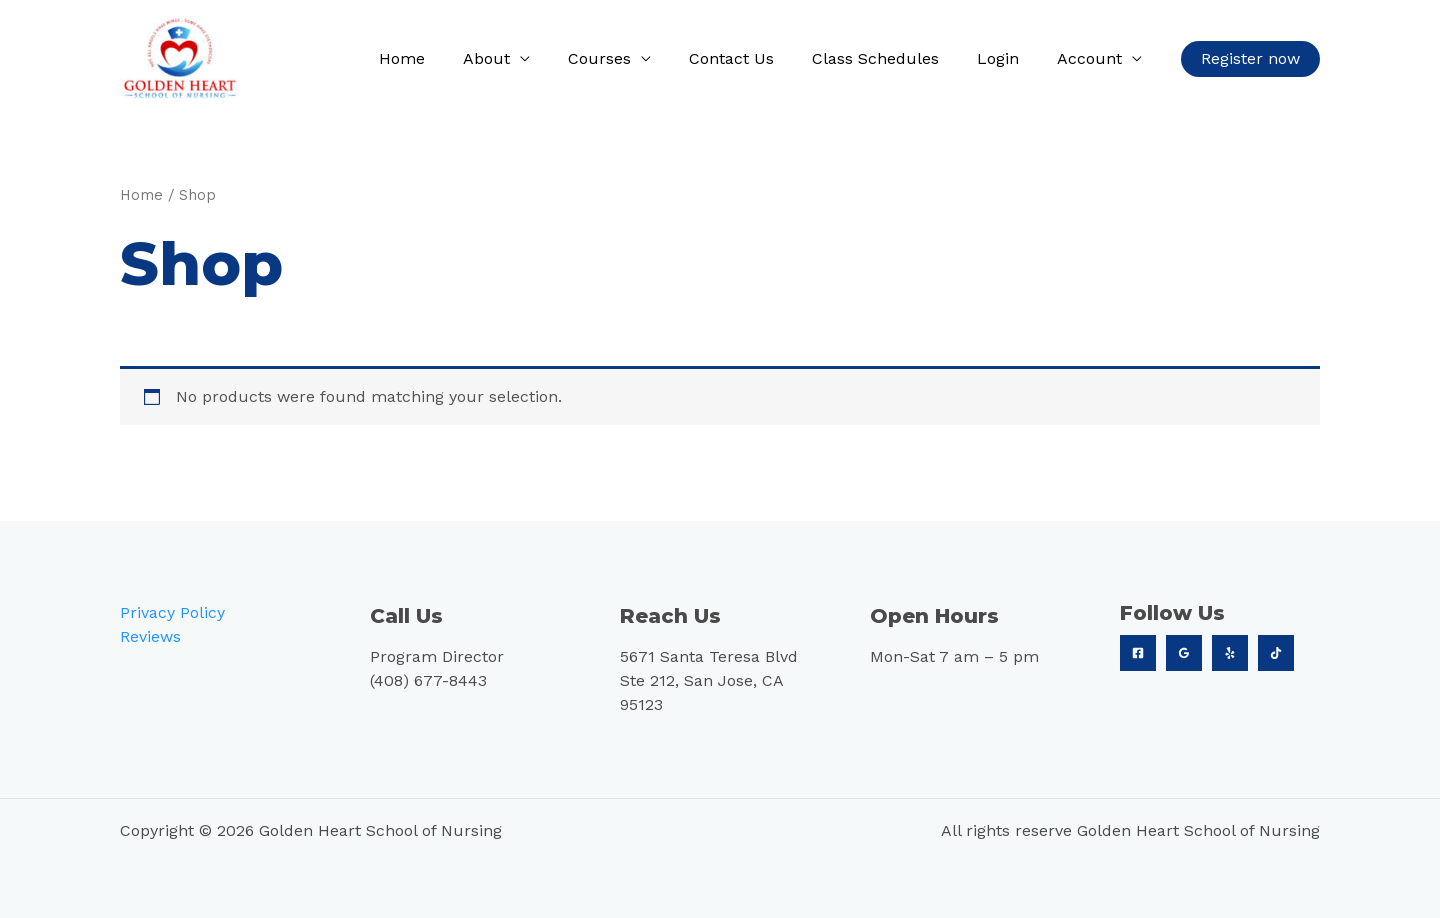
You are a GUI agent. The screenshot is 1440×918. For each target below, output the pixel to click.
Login (1007, 58)
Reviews (150, 635)
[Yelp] (1230, 652)
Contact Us (752, 58)
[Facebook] (1138, 652)
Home (441, 58)
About (519, 58)
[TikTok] (1276, 652)
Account (1092, 58)
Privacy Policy (172, 611)
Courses (626, 58)
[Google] (1184, 652)
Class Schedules (890, 58)
